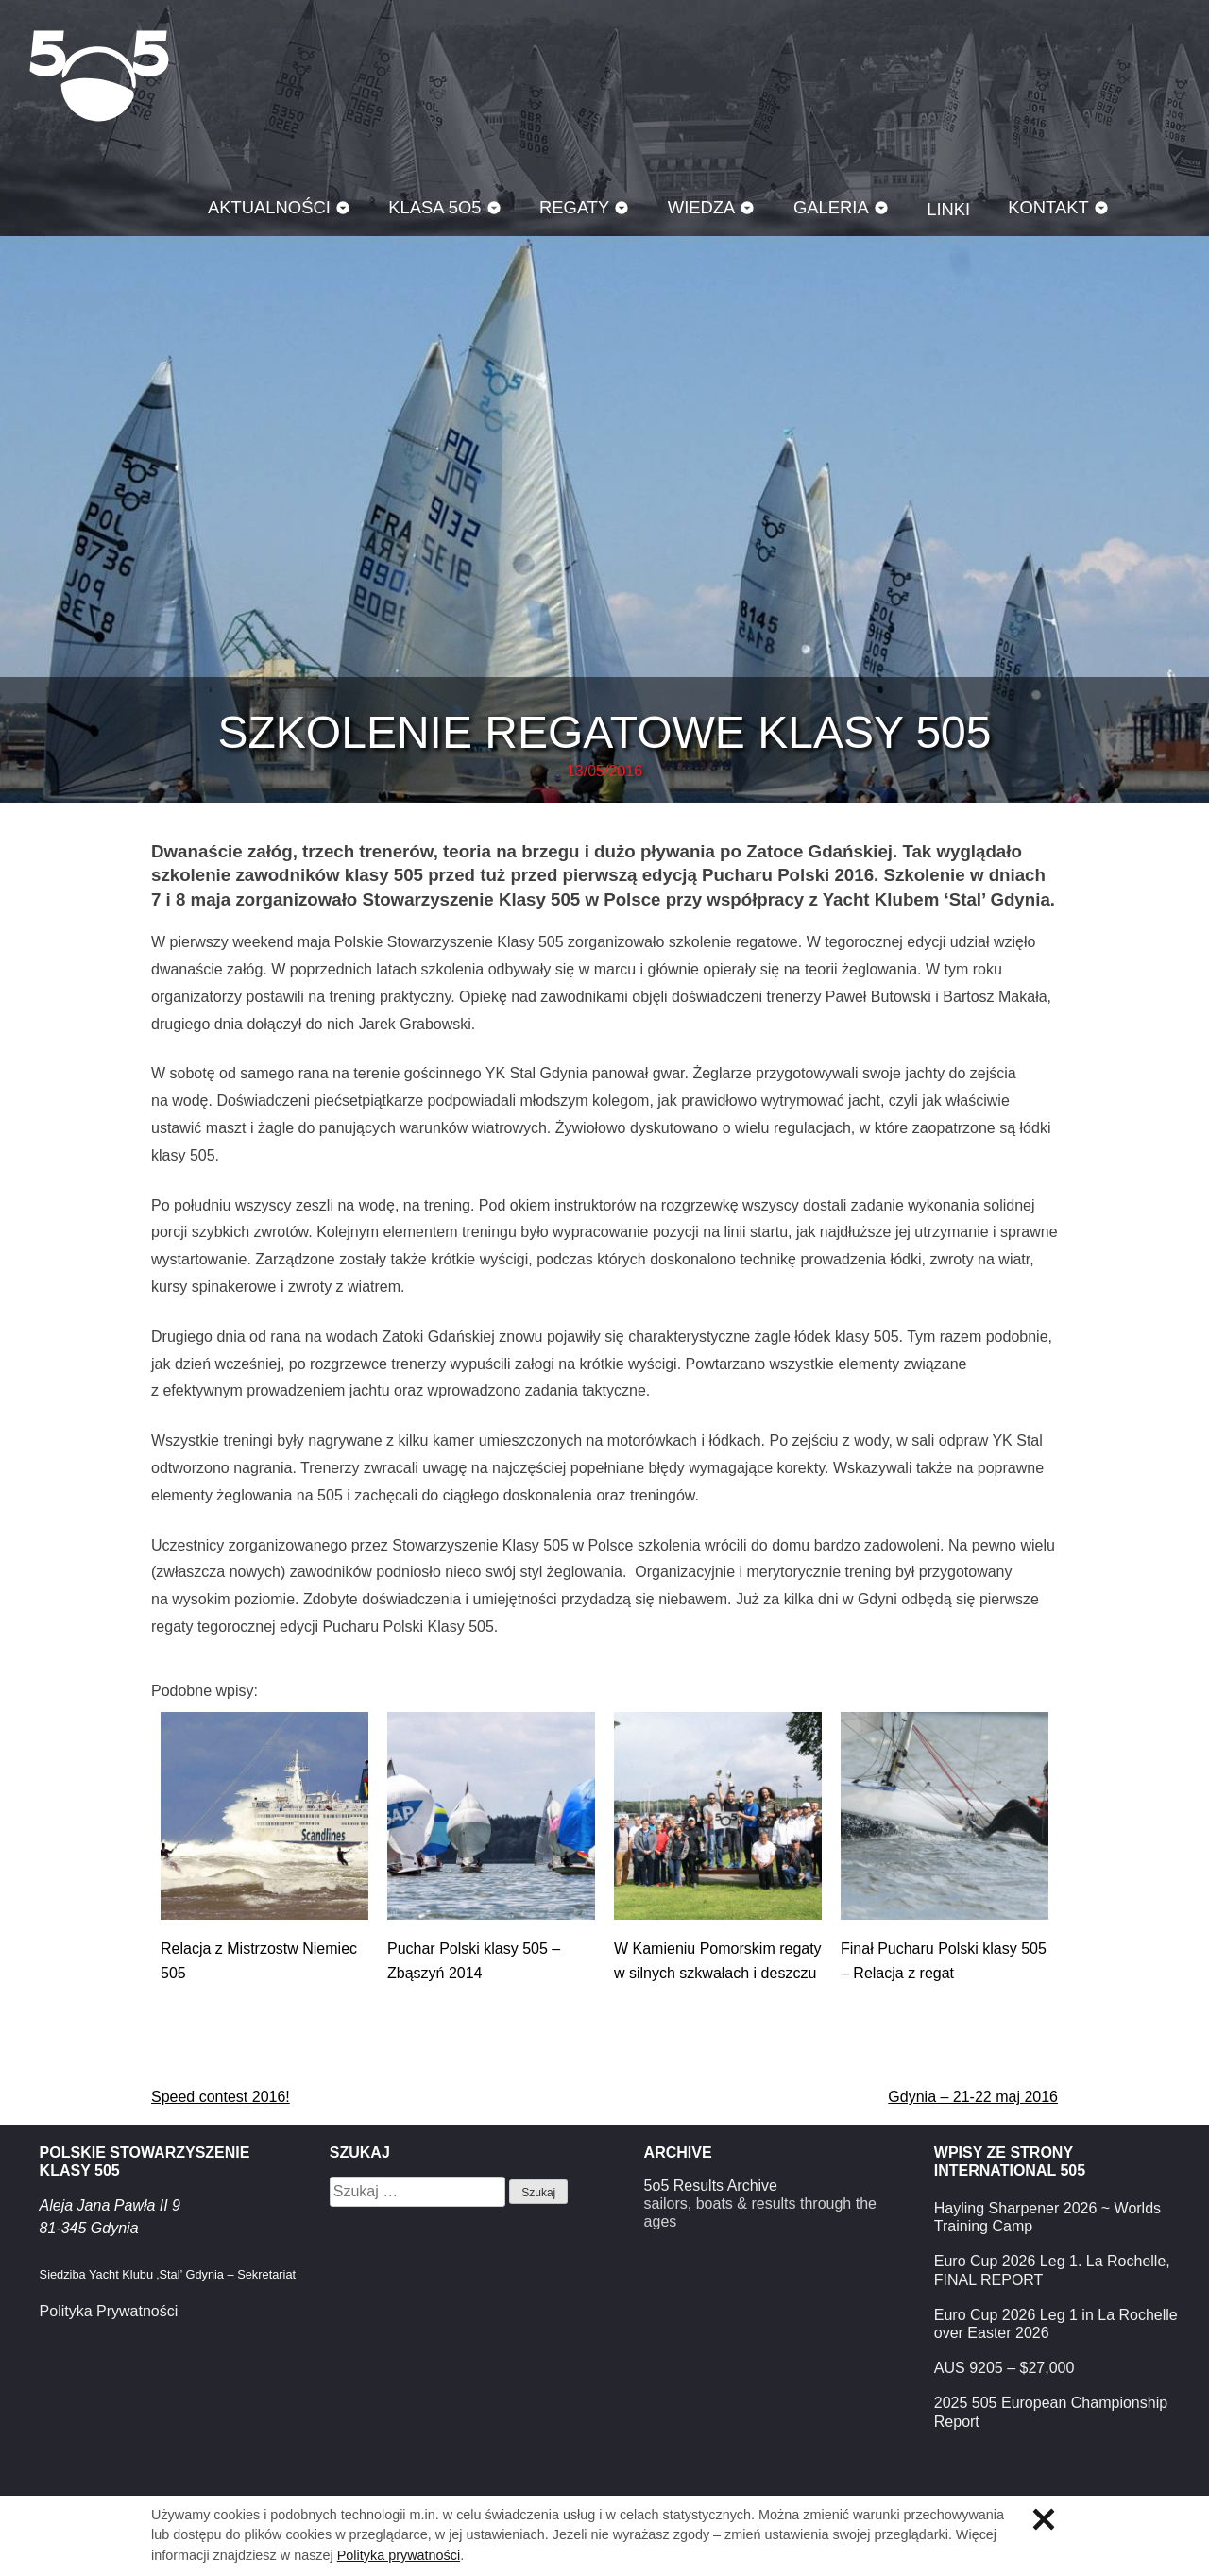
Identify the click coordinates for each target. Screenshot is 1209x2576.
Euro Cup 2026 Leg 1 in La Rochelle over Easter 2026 (1056, 2324)
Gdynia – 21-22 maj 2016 (973, 2097)
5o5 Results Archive (710, 2186)
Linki (948, 209)
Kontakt (1048, 207)
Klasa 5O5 (99, 75)
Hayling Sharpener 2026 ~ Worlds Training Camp (1047, 2217)
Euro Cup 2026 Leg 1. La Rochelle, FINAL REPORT (1052, 2270)
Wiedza (702, 207)
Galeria (831, 207)
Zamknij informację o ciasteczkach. (1044, 2519)
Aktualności (269, 207)
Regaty (574, 207)
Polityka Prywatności (109, 2311)
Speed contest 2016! (220, 2097)
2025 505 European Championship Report (1050, 2412)
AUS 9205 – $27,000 (1004, 2368)
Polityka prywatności (398, 2555)
